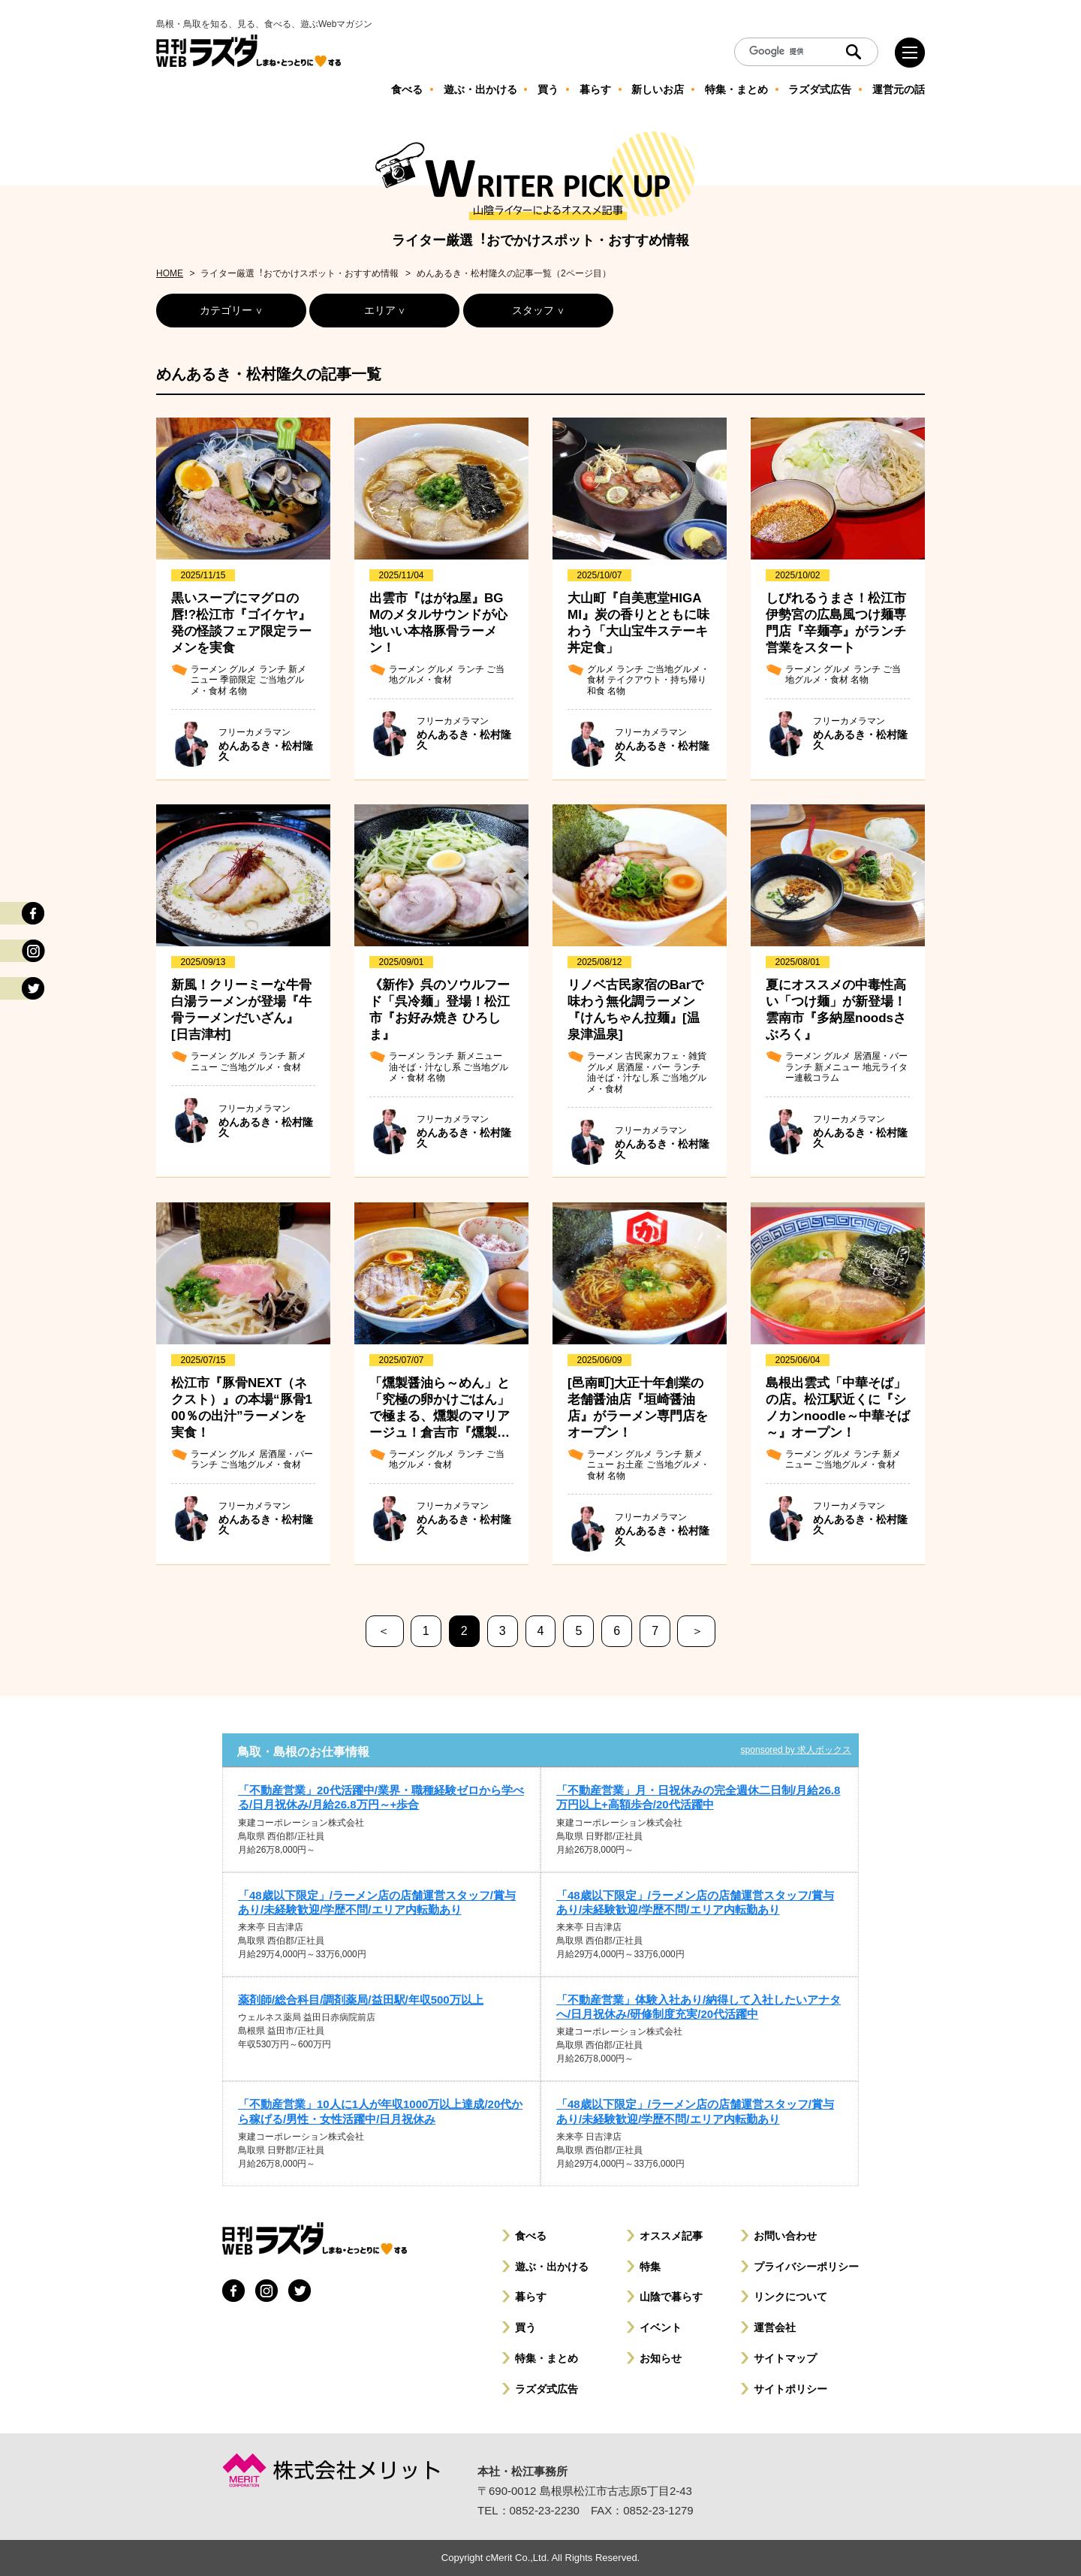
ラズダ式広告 (546, 2389)
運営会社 (775, 2327)
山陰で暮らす (671, 2297)
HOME (169, 273)
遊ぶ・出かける (552, 2267)
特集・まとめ (546, 2358)
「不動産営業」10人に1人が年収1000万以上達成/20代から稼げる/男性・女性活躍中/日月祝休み (380, 2111)
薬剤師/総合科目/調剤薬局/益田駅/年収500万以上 (360, 1999)
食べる (531, 2236)
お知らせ (661, 2358)
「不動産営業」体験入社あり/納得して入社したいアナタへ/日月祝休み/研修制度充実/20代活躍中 (698, 2006)
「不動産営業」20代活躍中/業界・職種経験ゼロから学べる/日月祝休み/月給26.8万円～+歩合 (381, 1797)
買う (525, 2327)
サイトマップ (785, 2358)
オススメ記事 (671, 2236)
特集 (650, 2267)
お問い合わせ (785, 2236)
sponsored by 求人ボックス (796, 1750)
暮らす (531, 2297)
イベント (661, 2327)
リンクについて (790, 2297)
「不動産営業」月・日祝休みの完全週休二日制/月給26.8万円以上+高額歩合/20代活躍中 (698, 1797)
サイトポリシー (790, 2389)
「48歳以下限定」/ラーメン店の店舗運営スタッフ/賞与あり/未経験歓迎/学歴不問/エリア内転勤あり (377, 1902)
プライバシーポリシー (806, 2267)
